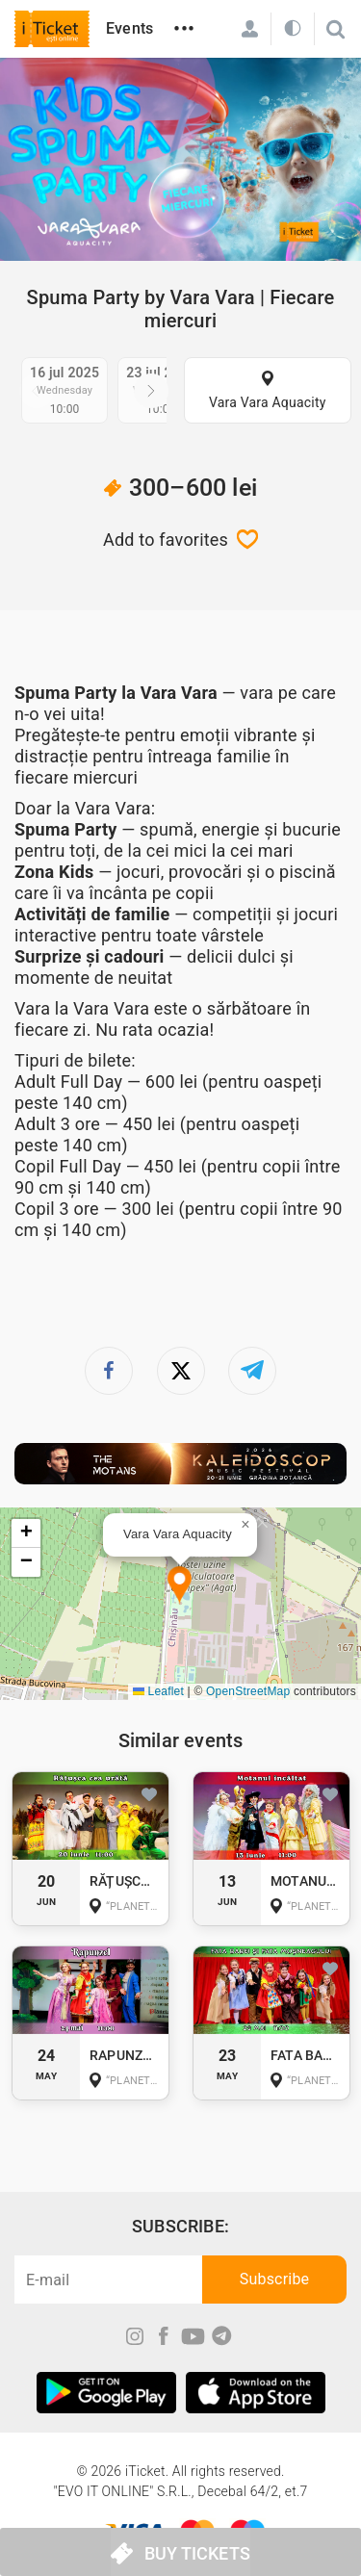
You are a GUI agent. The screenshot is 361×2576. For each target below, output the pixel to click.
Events (129, 28)
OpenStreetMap (248, 1691)
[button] (180, 1586)
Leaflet (158, 1691)
